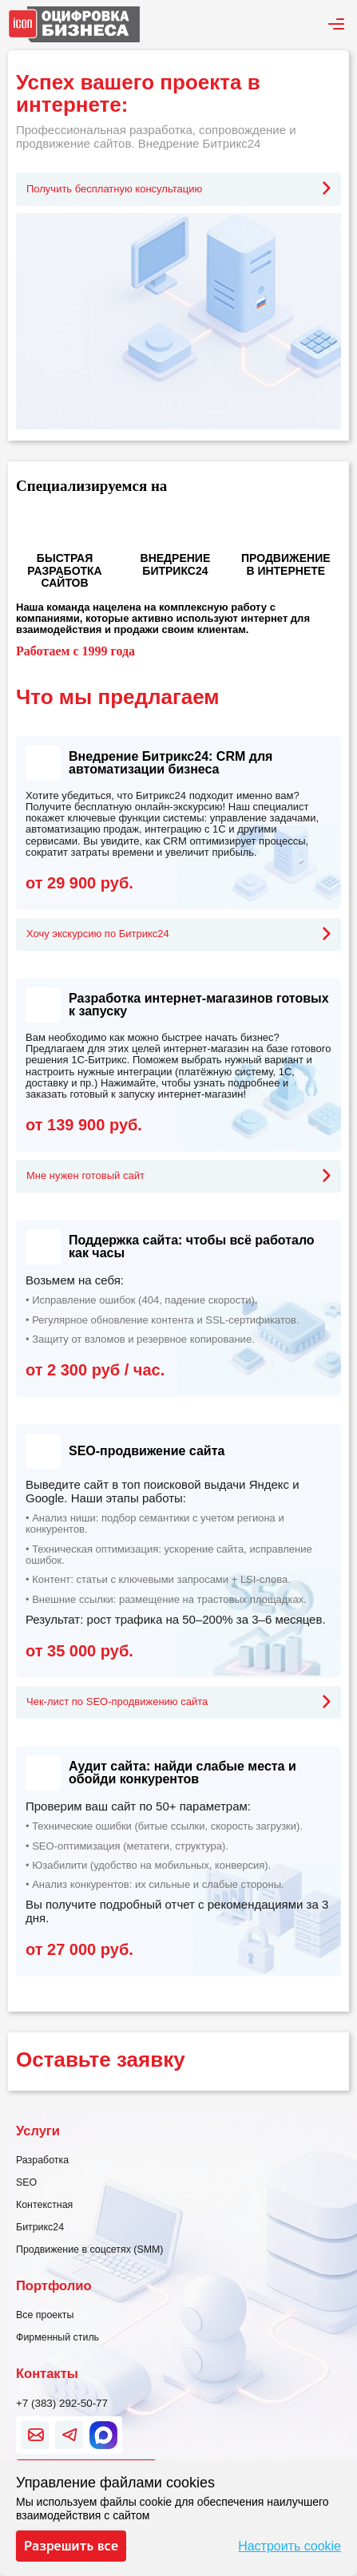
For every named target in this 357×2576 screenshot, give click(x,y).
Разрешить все (71, 2545)
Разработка (42, 2160)
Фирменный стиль (57, 2337)
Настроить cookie (289, 2546)
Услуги (38, 2130)
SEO (26, 2182)
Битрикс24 (40, 2227)
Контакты (47, 2373)
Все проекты (44, 2315)
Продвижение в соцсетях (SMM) (90, 2249)
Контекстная (44, 2204)
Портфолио (53, 2285)
